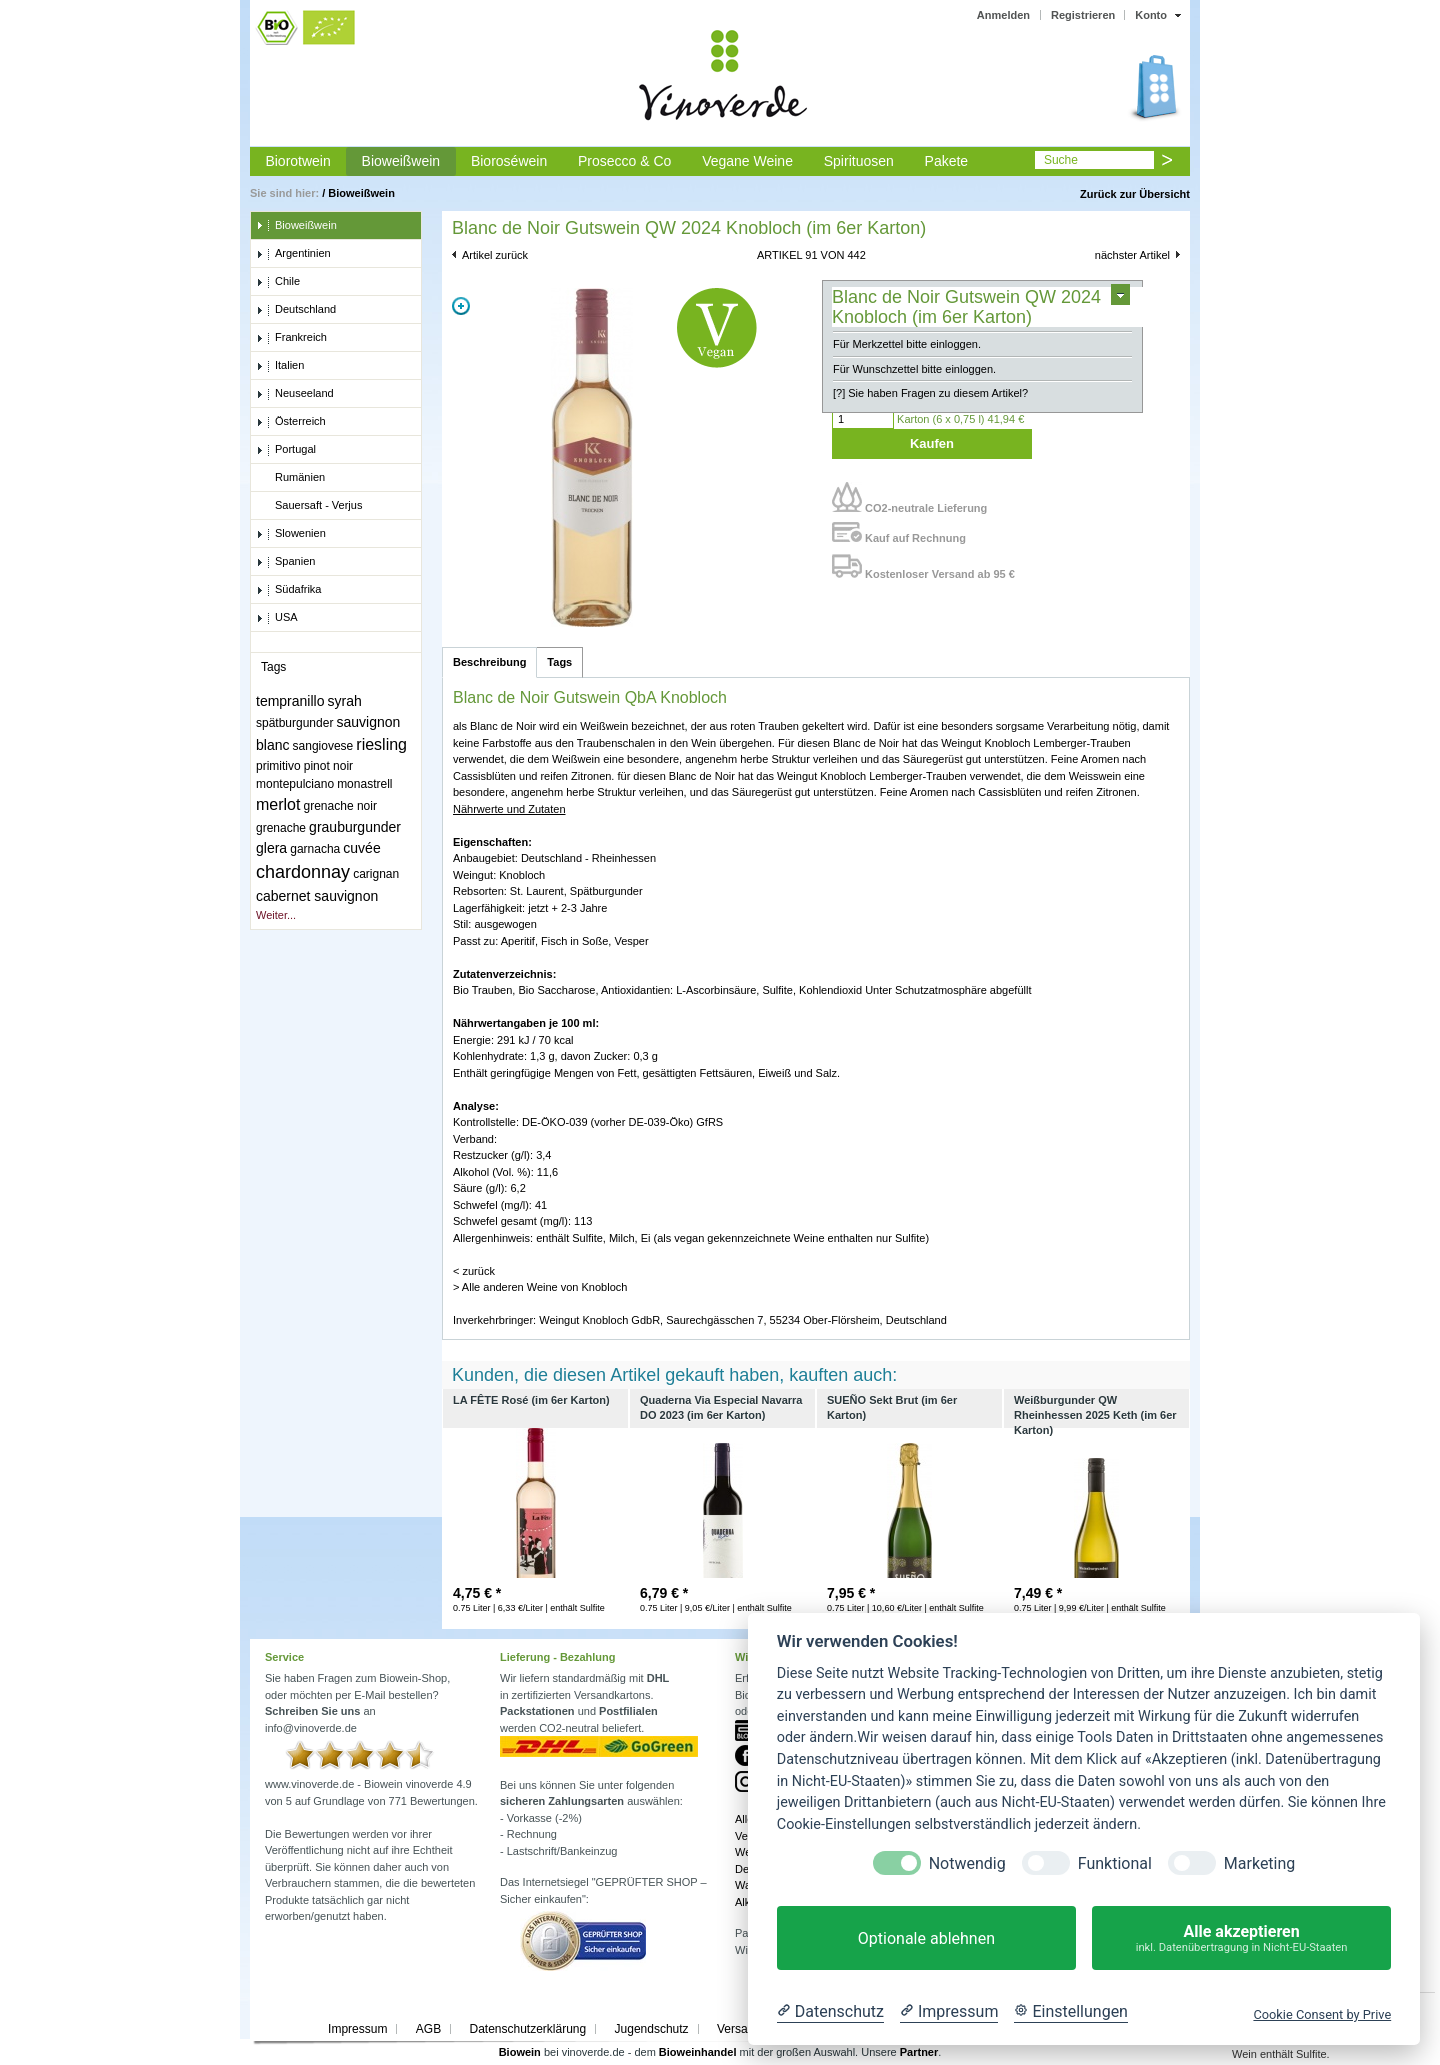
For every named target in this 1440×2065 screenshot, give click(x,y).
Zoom (461, 306)
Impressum (357, 2029)
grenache (281, 828)
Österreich (291, 422)
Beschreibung (489, 662)
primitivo (278, 766)
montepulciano (295, 784)
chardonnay (303, 872)
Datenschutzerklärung (527, 2029)
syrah (345, 701)
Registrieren (1083, 15)
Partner (919, 2052)
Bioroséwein (509, 161)
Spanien (285, 562)
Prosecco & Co (624, 161)
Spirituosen (859, 161)
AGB (428, 2029)
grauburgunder (355, 827)
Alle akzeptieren (1241, 1938)
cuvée (361, 848)
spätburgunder (294, 723)
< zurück (474, 1271)
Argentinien (293, 254)
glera (271, 848)
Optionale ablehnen (926, 1938)
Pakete (947, 161)
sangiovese (323, 746)
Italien (280, 366)
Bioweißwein (401, 161)
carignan (376, 874)
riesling (381, 744)
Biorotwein (297, 161)
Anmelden (1003, 15)
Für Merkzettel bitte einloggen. (907, 344)
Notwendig (967, 1863)
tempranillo (290, 701)
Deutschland (296, 310)
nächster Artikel (1132, 255)
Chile (278, 282)
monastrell (364, 784)
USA (277, 618)
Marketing (1259, 1863)
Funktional (1115, 1863)
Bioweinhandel (698, 2052)
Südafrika (288, 590)
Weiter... (276, 915)
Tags (559, 662)
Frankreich (291, 338)
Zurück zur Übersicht (1135, 194)
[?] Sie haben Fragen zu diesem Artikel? (930, 393)
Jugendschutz (652, 2029)
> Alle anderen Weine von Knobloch (540, 1287)
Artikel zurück (495, 255)
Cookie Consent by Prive (1322, 2014)
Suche (1061, 160)
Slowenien (291, 534)
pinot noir (328, 766)
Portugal (286, 450)
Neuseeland (295, 394)
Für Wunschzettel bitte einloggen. (914, 369)
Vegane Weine (747, 161)
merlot (278, 804)
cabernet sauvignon (317, 896)
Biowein (520, 2052)
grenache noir (340, 806)
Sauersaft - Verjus (309, 506)
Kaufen (932, 443)
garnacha (315, 849)
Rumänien (290, 478)
